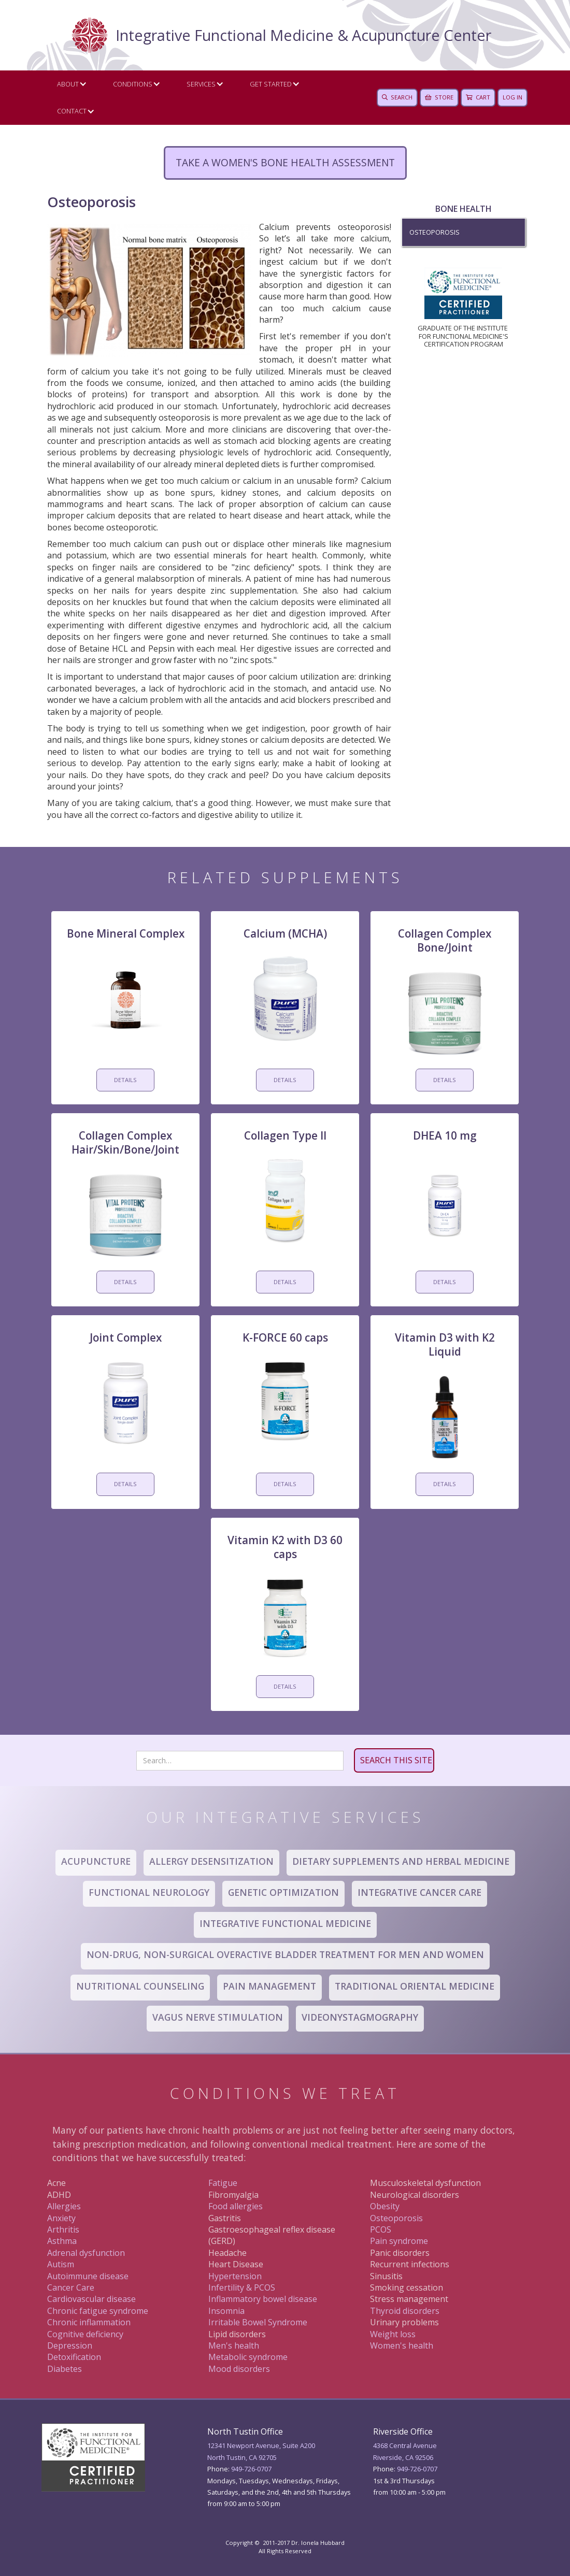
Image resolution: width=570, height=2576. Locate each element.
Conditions (132, 84)
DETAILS (125, 1080)
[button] (69, 83)
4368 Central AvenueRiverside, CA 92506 (405, 2451)
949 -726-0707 (417, 2468)
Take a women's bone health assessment (285, 162)
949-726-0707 (251, 2468)
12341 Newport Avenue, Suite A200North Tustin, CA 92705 (261, 2451)
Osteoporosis (434, 232)
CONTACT (72, 111)
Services (201, 84)
